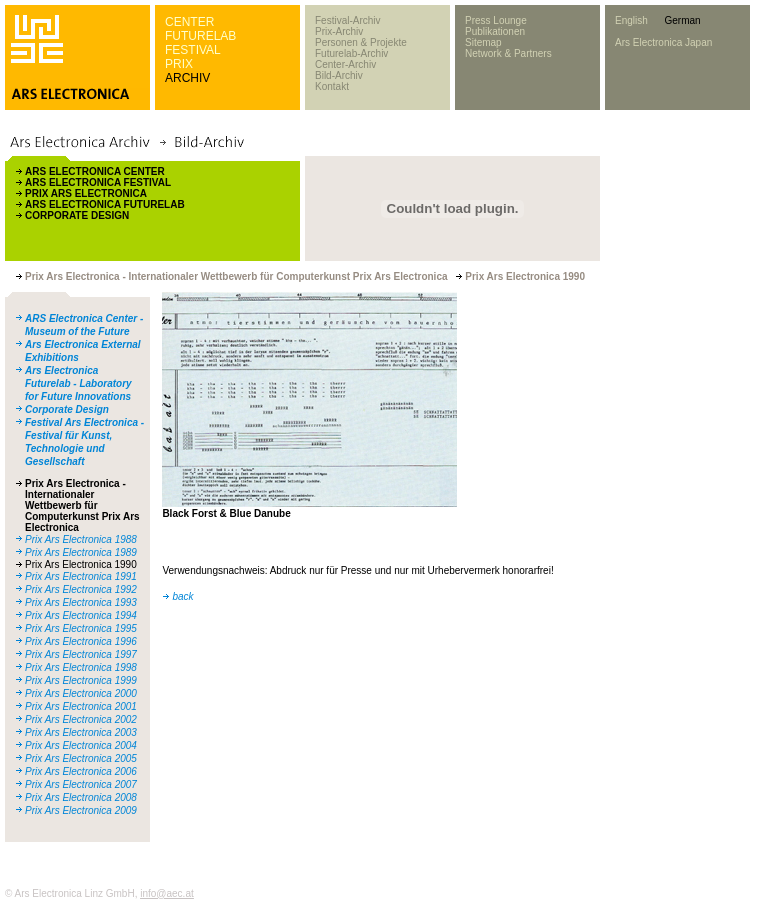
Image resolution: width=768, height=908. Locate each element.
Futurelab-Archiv (351, 53)
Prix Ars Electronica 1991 (81, 576)
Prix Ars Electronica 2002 (81, 719)
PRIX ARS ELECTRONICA (86, 193)
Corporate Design (67, 409)
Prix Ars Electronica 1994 (81, 615)
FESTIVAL (193, 50)
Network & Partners (508, 53)
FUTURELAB (200, 36)
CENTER (189, 22)
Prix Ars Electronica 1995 (81, 628)
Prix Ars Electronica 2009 (81, 810)
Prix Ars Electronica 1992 (81, 589)
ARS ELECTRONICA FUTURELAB (105, 204)
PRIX (179, 64)
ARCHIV (187, 78)
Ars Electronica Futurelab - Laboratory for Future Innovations (78, 383)
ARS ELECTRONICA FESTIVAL (98, 182)
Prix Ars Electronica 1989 (81, 552)
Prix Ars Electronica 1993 (81, 602)
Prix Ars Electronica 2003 (81, 732)
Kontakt (332, 86)
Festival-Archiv (348, 20)
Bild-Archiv (339, 75)
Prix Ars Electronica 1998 (81, 667)
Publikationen (495, 31)
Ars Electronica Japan (663, 42)
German (682, 20)
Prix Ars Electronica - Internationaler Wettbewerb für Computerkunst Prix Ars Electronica (82, 505)
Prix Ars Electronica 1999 (81, 680)
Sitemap (483, 42)
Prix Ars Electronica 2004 (81, 745)
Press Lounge (496, 20)
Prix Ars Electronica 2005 (81, 758)
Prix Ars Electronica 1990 (81, 564)
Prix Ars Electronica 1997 (81, 654)
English (631, 20)
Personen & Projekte (361, 42)
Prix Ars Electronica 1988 (81, 539)
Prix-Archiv (339, 31)
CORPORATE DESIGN (77, 215)
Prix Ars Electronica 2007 (81, 784)
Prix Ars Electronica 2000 (81, 693)
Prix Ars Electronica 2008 (81, 797)
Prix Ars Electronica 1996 (81, 641)
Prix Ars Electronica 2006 (81, 771)
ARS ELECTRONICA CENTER (95, 171)
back (182, 596)
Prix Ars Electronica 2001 (81, 706)
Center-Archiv (345, 64)
